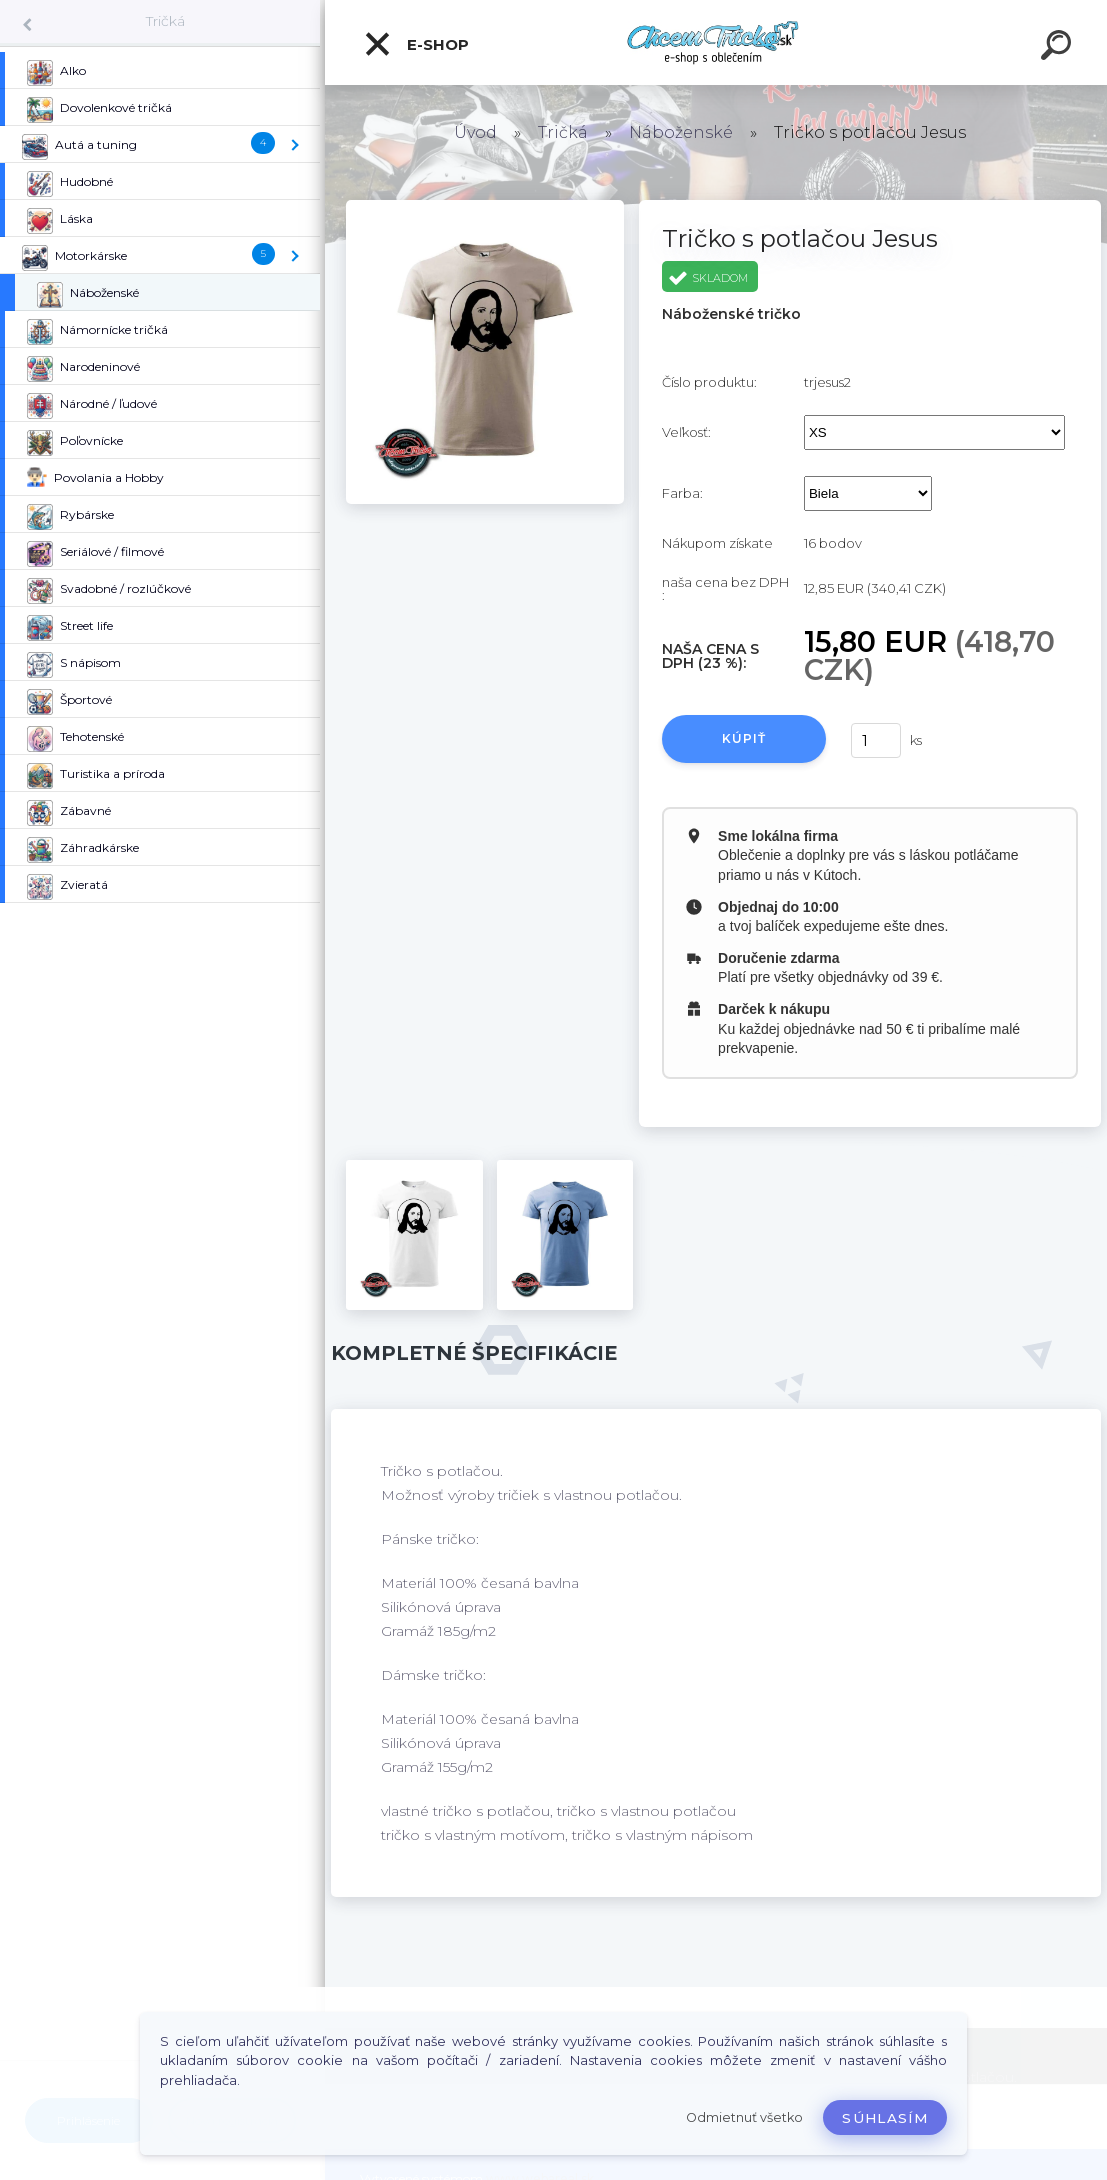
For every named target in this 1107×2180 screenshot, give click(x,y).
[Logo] (716, 42)
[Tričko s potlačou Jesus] (484, 207)
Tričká (165, 21)
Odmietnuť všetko (744, 2117)
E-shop (416, 44)
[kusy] (876, 740)
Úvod (475, 132)
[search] (1059, 48)
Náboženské (681, 132)
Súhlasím (885, 2118)
